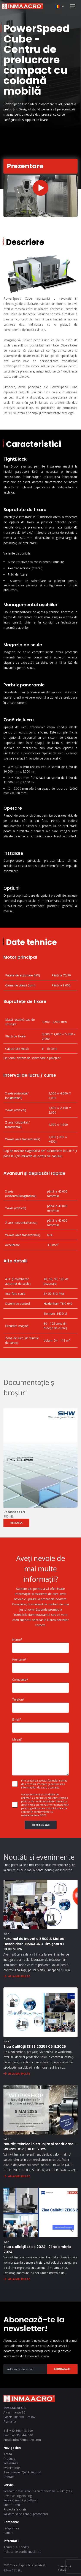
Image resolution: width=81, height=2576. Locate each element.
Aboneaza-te (62, 2369)
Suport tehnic (12, 2505)
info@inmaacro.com (27, 2440)
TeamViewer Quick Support (22, 2472)
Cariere (8, 2533)
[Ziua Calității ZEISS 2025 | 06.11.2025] (40, 2012)
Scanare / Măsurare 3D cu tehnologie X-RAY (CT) (37, 2491)
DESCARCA (16, 1522)
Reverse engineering (17, 2496)
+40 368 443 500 (21, 2430)
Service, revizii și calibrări (20, 2500)
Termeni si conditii (16, 2547)
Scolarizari (10, 2463)
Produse (9, 2458)
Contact (8, 2477)
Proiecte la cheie (15, 2509)
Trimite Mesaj (41, 1824)
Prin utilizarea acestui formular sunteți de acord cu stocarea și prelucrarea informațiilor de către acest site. (44, 1784)
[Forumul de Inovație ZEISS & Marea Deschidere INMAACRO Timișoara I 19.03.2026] (40, 1904)
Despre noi (11, 2528)
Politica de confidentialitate (22, 2552)
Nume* (17, 1639)
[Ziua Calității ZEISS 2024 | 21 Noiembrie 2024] (40, 2212)
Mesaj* (17, 1739)
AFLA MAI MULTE (19, 1976)
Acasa (7, 2454)
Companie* (20, 1679)
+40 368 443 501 (21, 2435)
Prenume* (19, 1659)
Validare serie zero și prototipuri (25, 2514)
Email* (16, 1719)
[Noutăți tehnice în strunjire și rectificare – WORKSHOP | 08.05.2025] (40, 2110)
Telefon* (18, 1699)
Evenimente (11, 2468)
